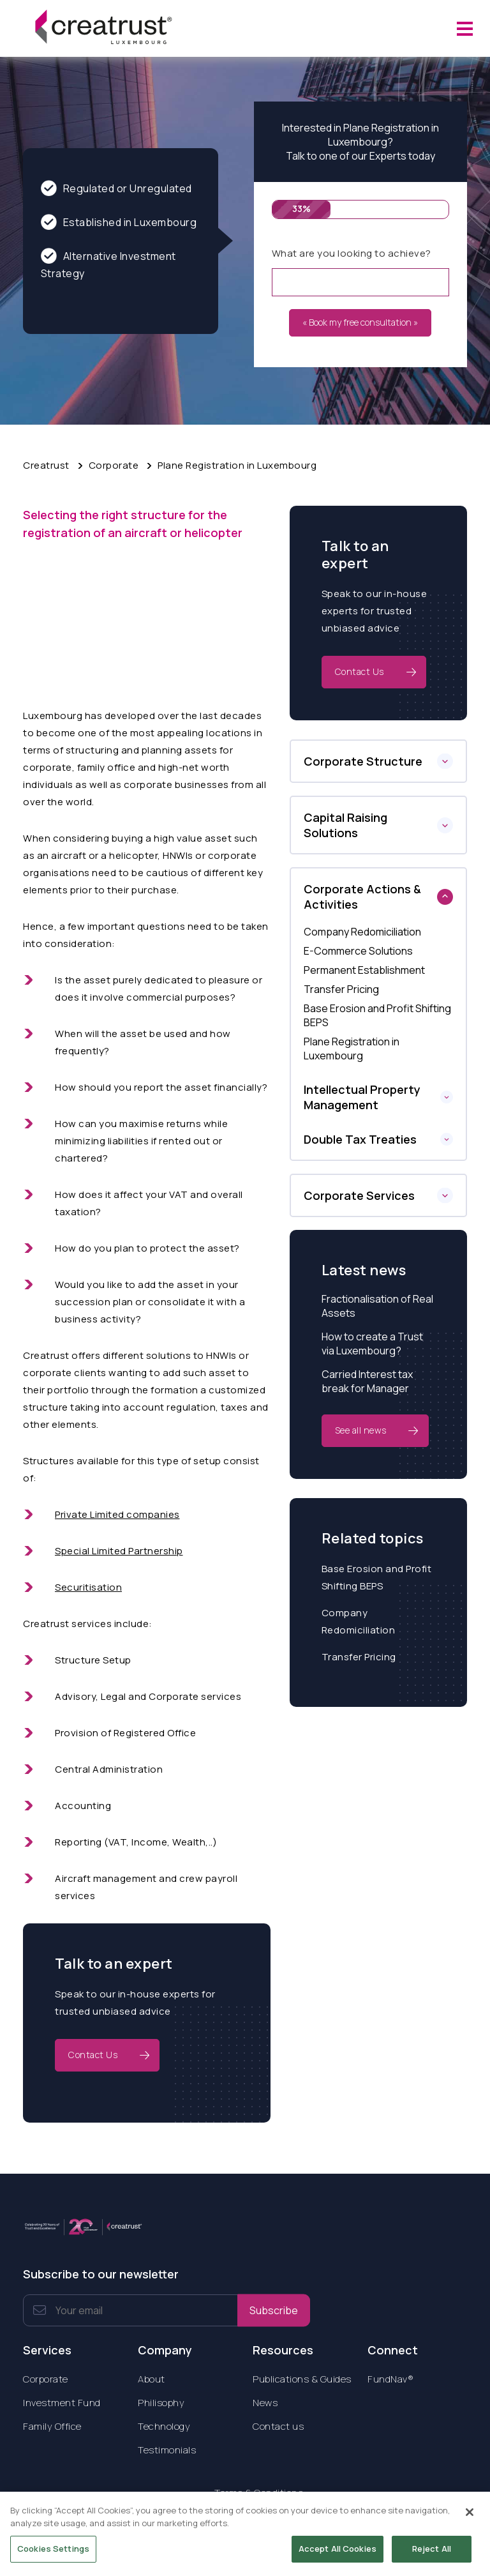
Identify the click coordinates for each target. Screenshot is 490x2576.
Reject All (431, 2556)
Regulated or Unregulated (116, 188)
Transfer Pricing (359, 1656)
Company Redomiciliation (359, 1621)
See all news (361, 1430)
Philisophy (161, 2402)
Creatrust (46, 465)
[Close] (470, 2520)
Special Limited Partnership (119, 1550)
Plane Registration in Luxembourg (237, 465)
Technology (164, 2426)
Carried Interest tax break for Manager (367, 1381)
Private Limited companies (117, 1514)
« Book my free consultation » (360, 322)
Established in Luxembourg (119, 222)
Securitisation (88, 1587)
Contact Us (92, 2055)
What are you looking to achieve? (351, 253)
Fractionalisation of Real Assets (377, 1306)
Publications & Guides (302, 2379)
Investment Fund (62, 2402)
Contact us (278, 2426)
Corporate (114, 465)
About (151, 2379)
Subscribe (273, 2310)
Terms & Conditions (258, 2492)
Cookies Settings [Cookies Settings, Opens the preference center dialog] (53, 2556)
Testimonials (167, 2450)
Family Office (52, 2426)
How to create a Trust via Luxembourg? (372, 1344)
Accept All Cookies (337, 2556)
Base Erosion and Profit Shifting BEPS (377, 1577)
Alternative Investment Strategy (108, 264)
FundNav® (390, 2379)
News (265, 2402)
